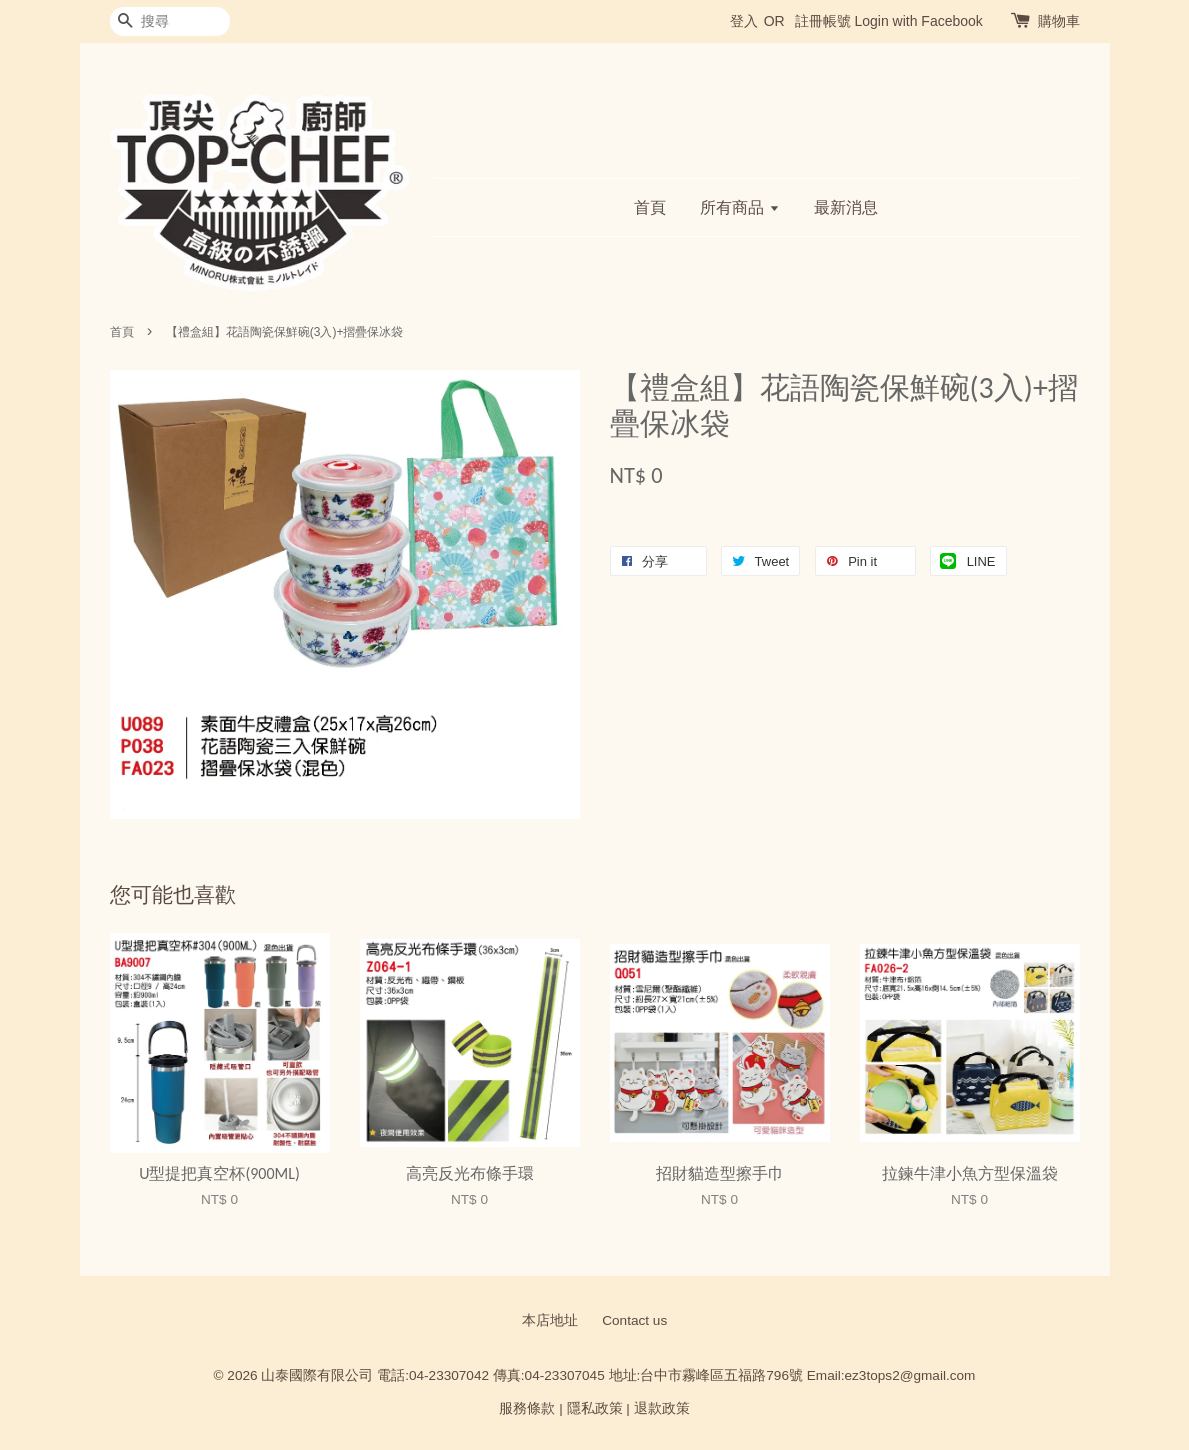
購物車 (1059, 21)
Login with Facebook (918, 21)
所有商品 (739, 207)
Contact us (634, 1320)
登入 (744, 21)
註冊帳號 (823, 21)
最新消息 (846, 207)
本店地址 (550, 1320)
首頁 (650, 207)
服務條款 (527, 1408)
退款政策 (662, 1408)
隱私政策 (595, 1408)
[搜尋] (170, 21)
